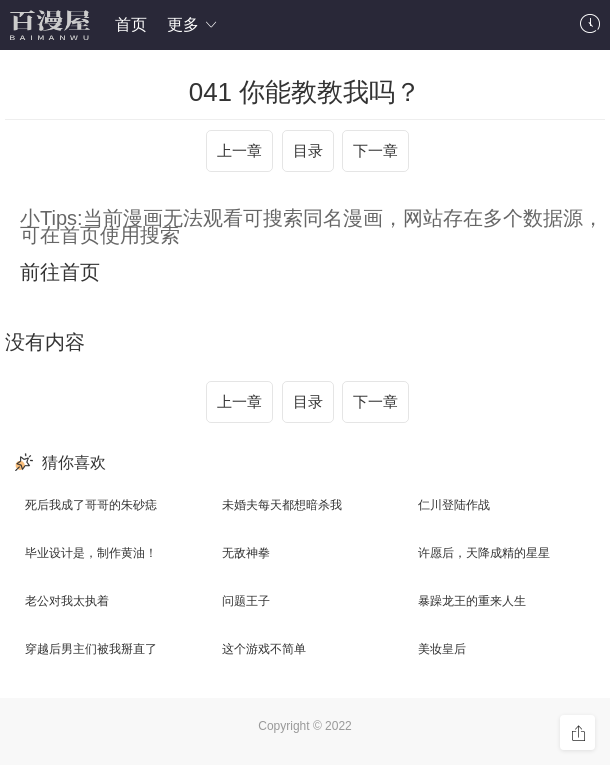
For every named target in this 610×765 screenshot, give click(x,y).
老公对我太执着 (67, 601)
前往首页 (60, 272)
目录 (308, 150)
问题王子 (246, 601)
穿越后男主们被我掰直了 (91, 649)
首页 (131, 24)
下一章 (375, 150)
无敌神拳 (246, 553)
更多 (193, 24)
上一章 (239, 150)
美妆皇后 (442, 649)
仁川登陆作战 (454, 505)
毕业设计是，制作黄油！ (91, 553)
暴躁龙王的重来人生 (472, 601)
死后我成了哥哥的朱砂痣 (91, 505)
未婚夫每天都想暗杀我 (282, 505)
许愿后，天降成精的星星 (484, 553)
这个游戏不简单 (264, 649)
